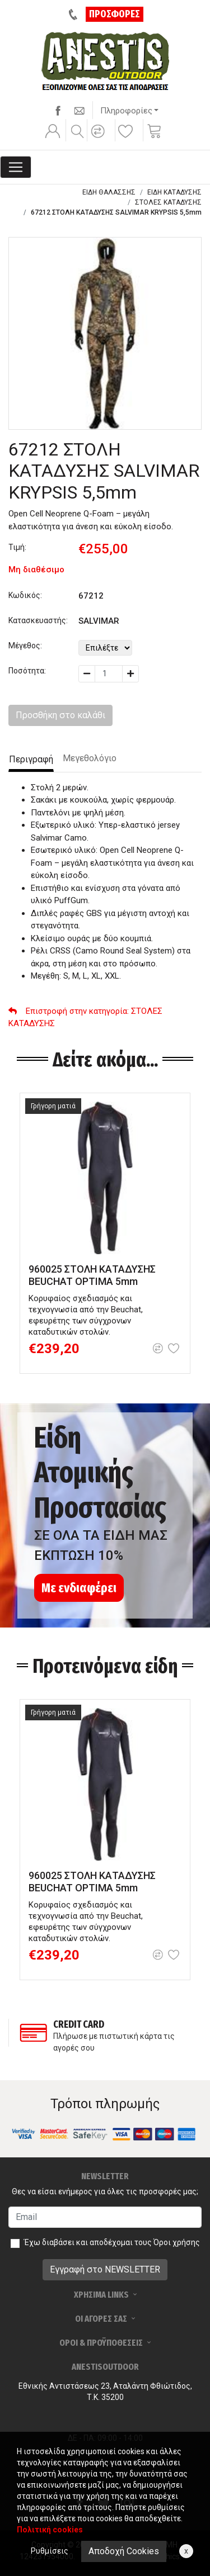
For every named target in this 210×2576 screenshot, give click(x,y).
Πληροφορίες (126, 111)
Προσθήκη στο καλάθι (60, 715)
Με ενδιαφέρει (78, 1588)
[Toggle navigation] (15, 167)
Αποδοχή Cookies (123, 2551)
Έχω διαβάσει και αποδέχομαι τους (112, 2242)
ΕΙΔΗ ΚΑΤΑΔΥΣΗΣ (174, 192)
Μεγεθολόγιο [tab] (89, 758)
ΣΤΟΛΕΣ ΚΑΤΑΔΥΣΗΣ (168, 202)
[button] (99, 139)
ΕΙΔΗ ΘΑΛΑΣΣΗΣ (109, 192)
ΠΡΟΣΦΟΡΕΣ (114, 14)
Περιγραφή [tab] (31, 759)
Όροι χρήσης (176, 2242)
